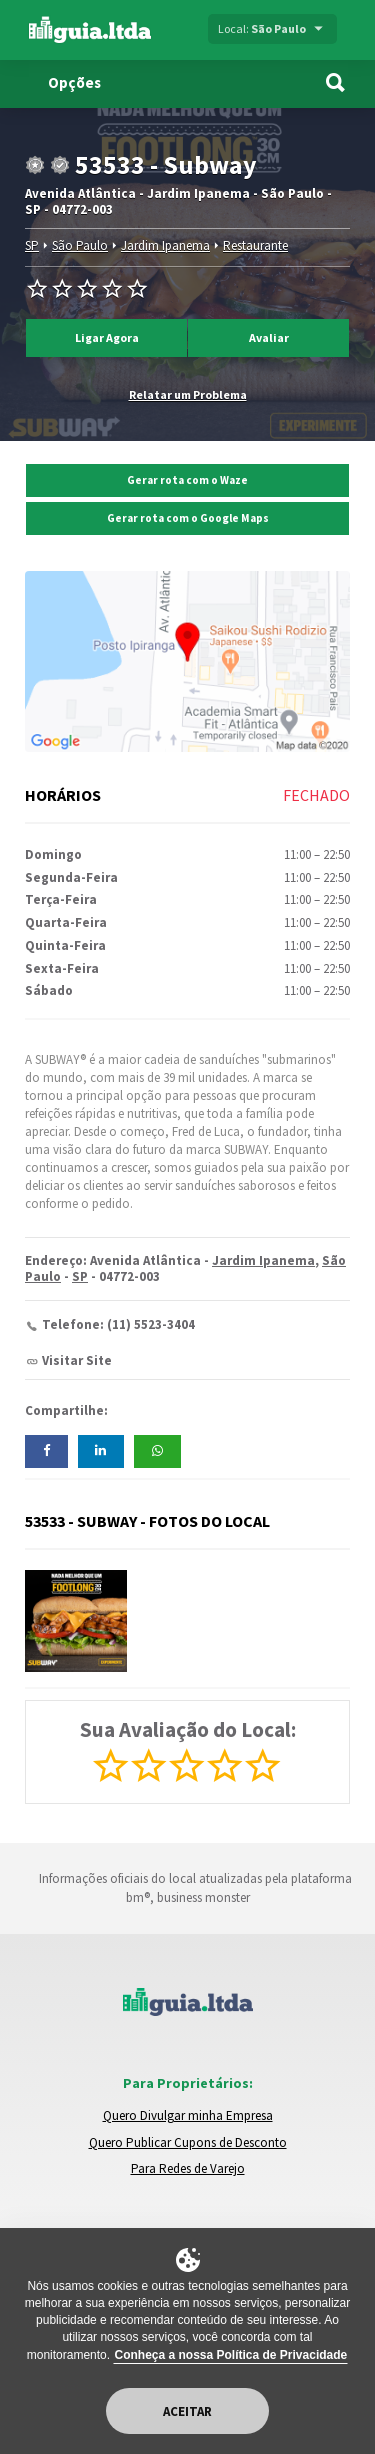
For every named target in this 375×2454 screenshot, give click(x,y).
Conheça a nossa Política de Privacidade (230, 2355)
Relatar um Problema (188, 394)
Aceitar (187, 2411)
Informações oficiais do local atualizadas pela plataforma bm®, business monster (187, 1888)
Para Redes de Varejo (188, 2168)
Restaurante (255, 245)
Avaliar (269, 337)
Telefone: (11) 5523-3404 (118, 1324)
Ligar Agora (107, 337)
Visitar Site (77, 1360)
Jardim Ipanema (165, 245)
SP (32, 245)
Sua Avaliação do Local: (188, 1729)
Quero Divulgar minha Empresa (188, 2115)
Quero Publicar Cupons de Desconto (188, 2142)
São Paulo (80, 245)
